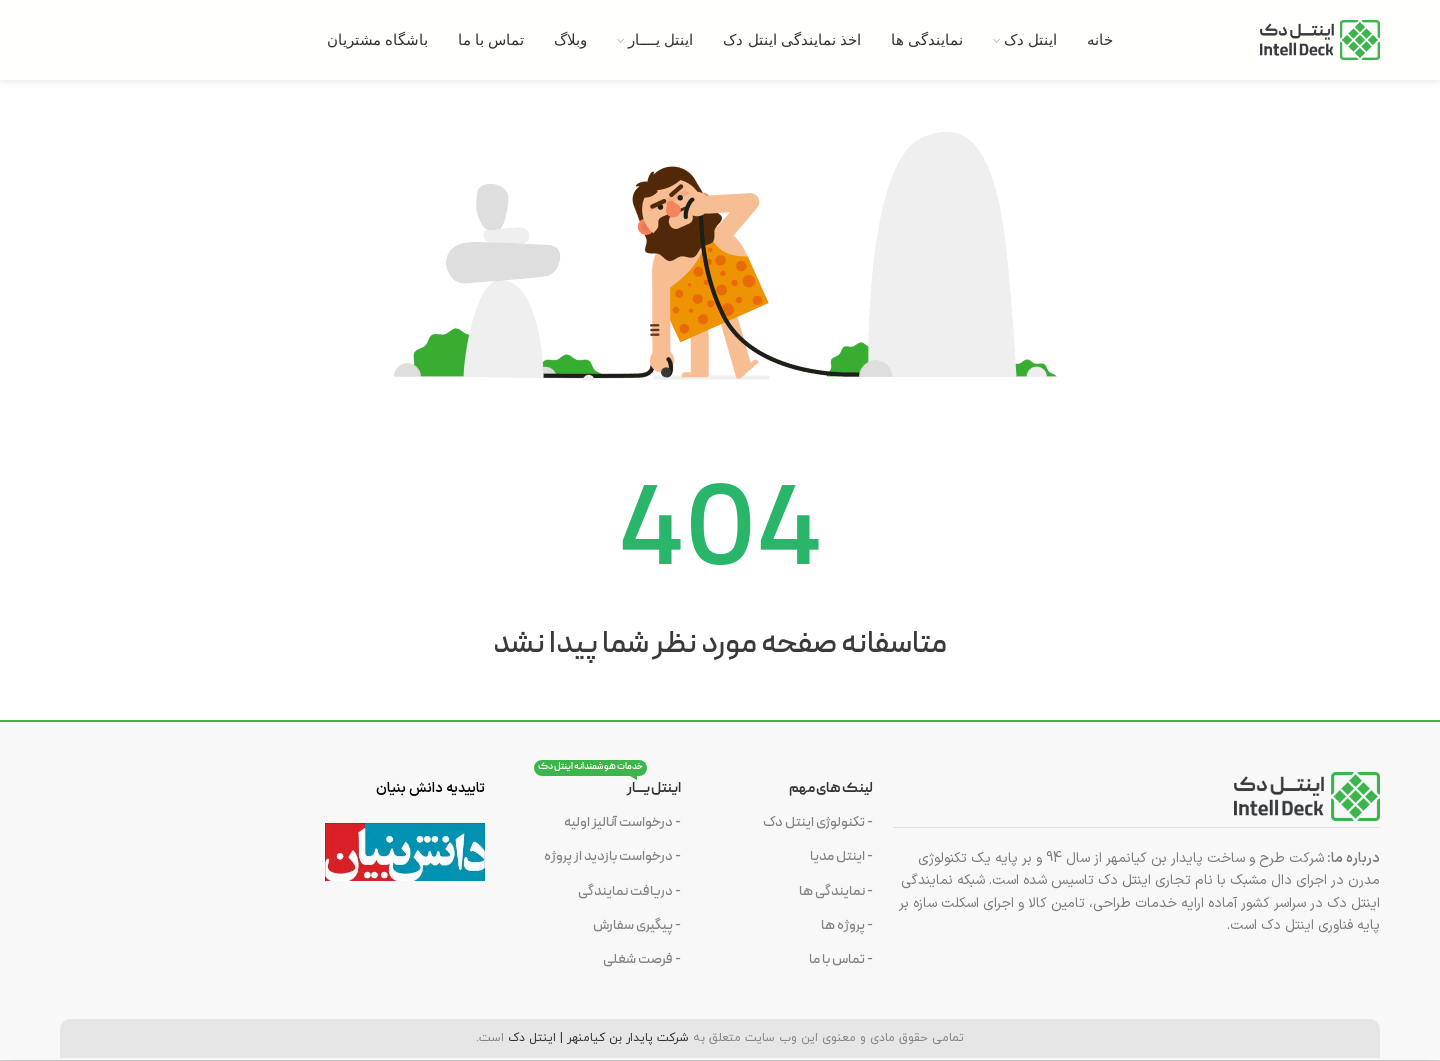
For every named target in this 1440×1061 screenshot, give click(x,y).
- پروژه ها (847, 925)
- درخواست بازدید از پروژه (612, 856)
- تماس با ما (841, 959)
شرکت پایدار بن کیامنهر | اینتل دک (598, 1038)
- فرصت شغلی (642, 959)
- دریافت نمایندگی (629, 891)
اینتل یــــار (607, 785)
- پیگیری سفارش (637, 925)
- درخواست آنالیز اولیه (622, 822)
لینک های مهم (831, 789)
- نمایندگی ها (836, 891)
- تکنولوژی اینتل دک (818, 822)
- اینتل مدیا (841, 856)
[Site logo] (1320, 39)
